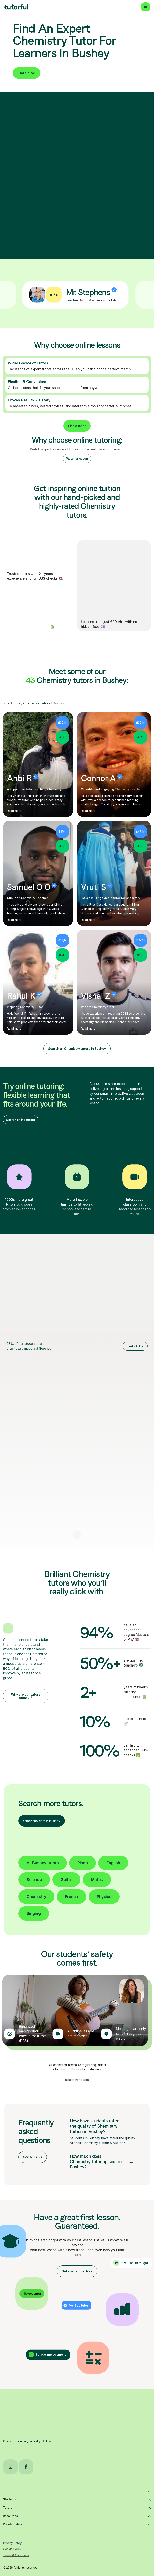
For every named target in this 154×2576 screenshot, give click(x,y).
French (71, 1896)
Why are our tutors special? (25, 1696)
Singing (34, 1913)
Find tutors (12, 703)
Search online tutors (20, 1120)
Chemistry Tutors (36, 703)
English (113, 1862)
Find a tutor (26, 73)
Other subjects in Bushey (41, 1821)
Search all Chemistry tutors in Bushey (77, 1049)
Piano (82, 1862)
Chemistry (36, 1896)
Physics (104, 1896)
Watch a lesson (77, 458)
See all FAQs (32, 2157)
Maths (97, 1879)
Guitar (66, 1879)
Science (34, 1879)
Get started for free (77, 2271)
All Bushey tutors (43, 1862)
